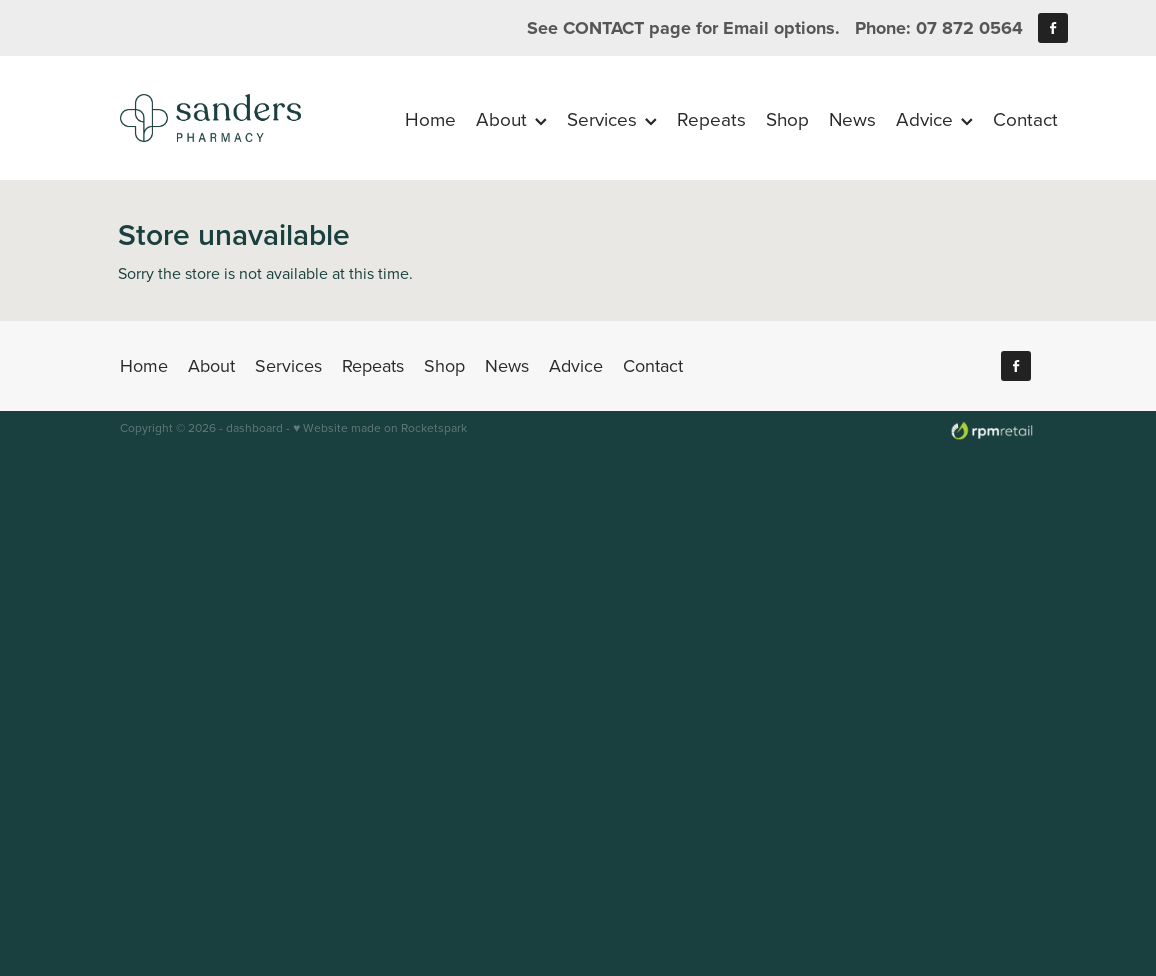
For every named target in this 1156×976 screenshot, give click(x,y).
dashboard (254, 427)
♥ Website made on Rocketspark (380, 427)
